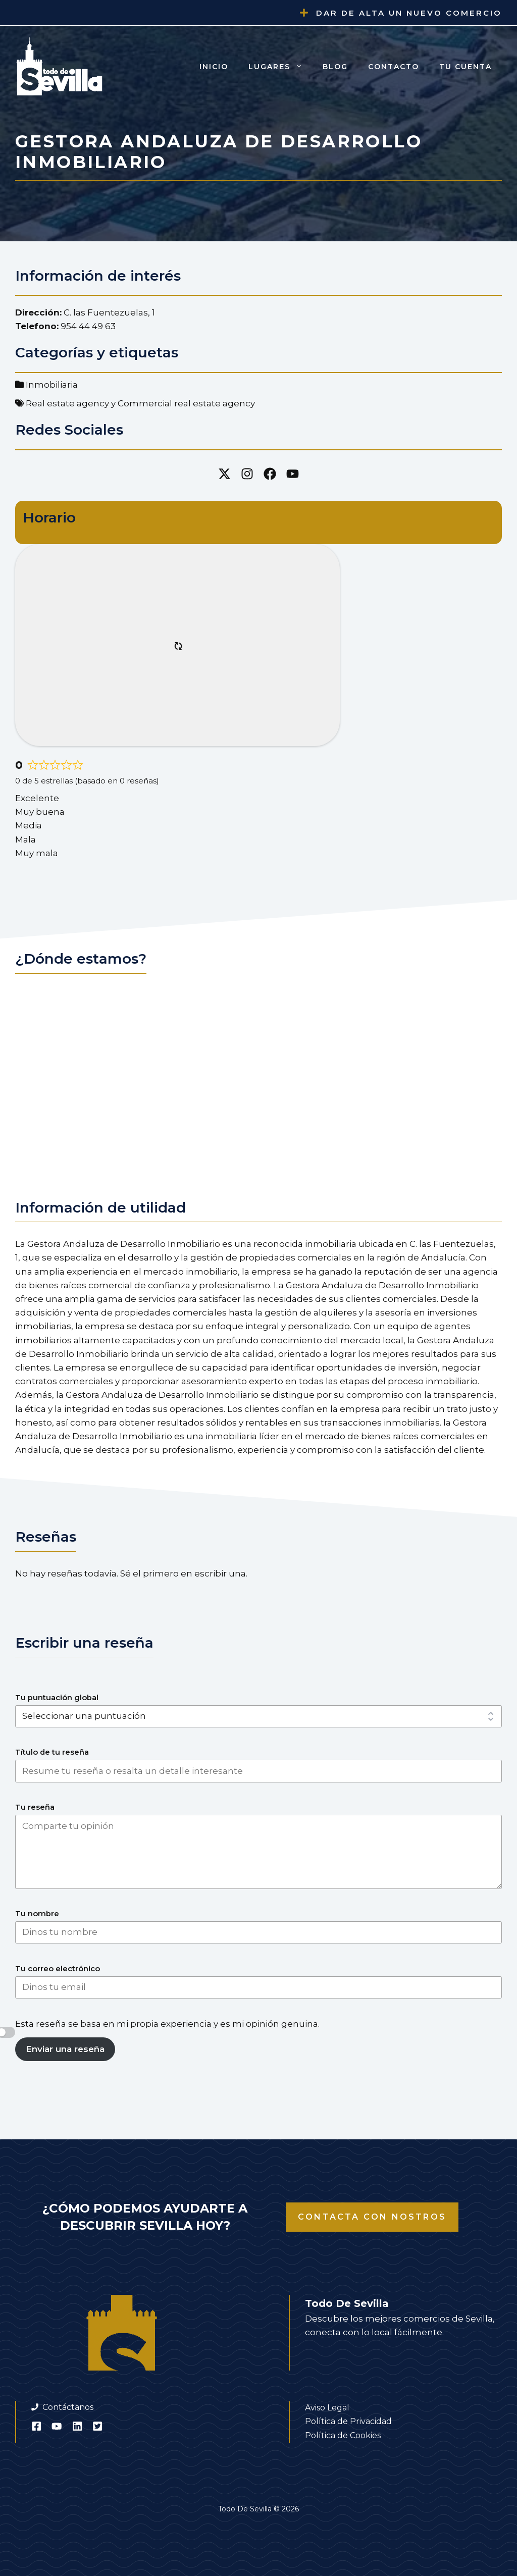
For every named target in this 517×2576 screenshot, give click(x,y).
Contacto (393, 66)
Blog (335, 66)
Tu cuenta (465, 66)
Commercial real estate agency (186, 403)
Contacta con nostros (372, 2217)
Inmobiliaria (52, 385)
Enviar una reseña (65, 2049)
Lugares (280, 66)
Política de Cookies (343, 2435)
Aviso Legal (327, 2407)
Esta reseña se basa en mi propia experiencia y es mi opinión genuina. (167, 2024)
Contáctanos (67, 2407)
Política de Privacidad (348, 2421)
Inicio (213, 66)
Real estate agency (67, 403)
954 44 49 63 (88, 326)
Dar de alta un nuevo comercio (409, 13)
